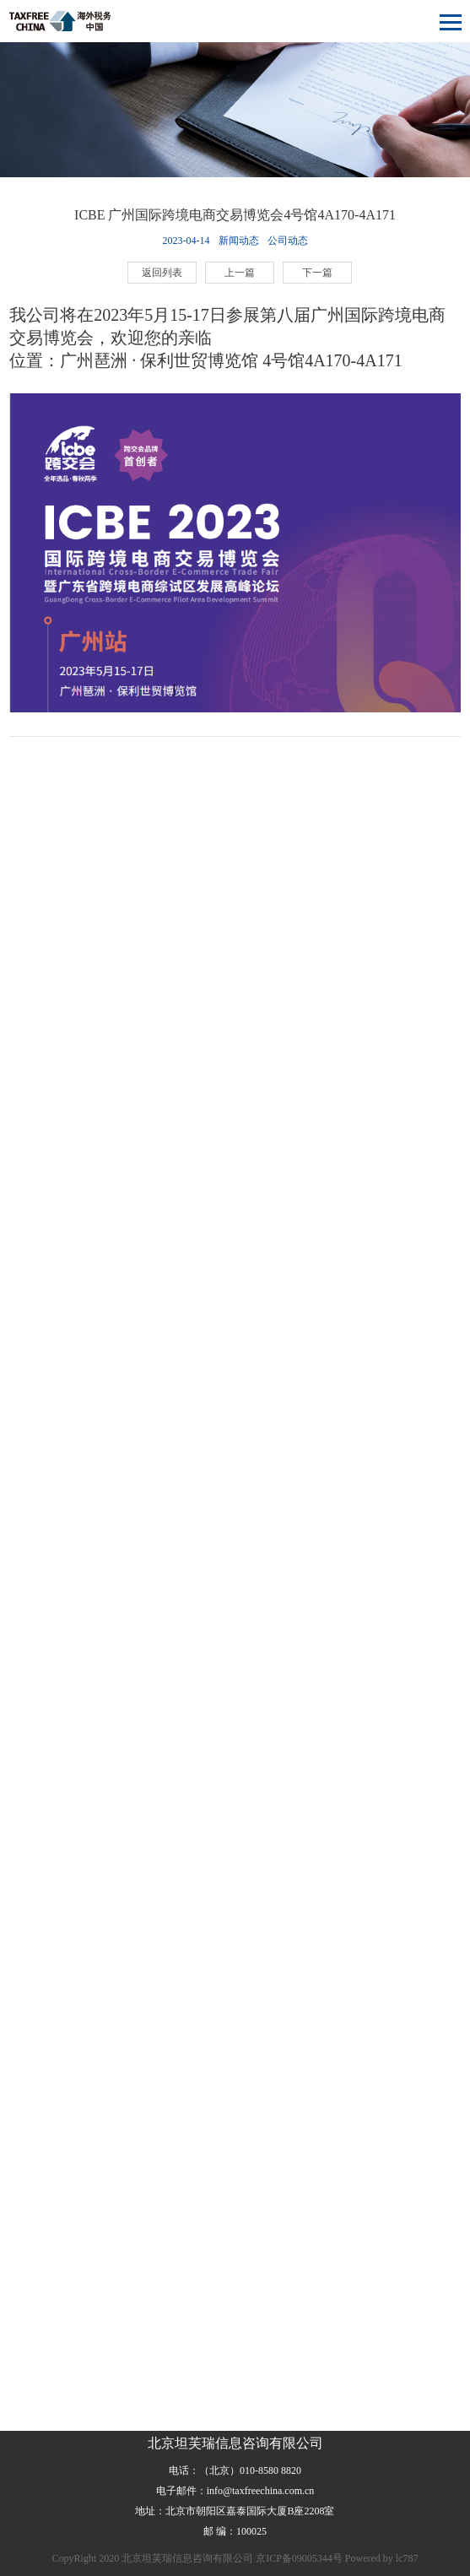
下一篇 (317, 273)
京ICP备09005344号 (299, 2558)
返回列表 (162, 273)
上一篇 (239, 273)
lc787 (407, 2558)
